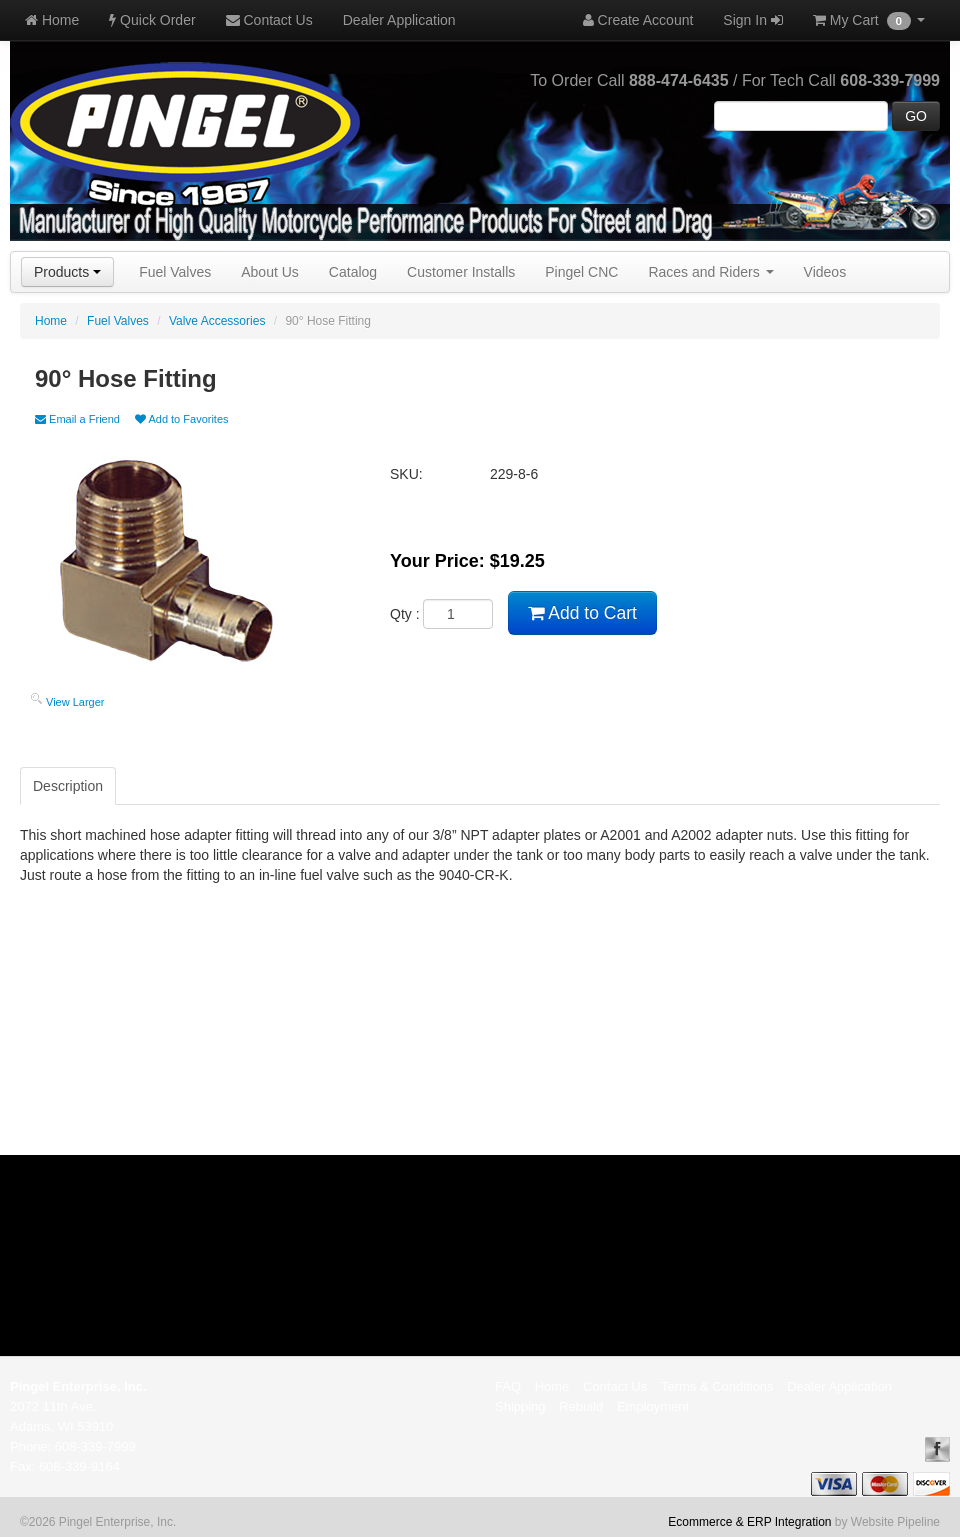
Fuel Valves (175, 272)
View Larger (75, 702)
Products (67, 272)
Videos (825, 272)
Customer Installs (461, 272)
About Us (270, 272)
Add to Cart (582, 613)
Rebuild (581, 1406)
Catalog (353, 272)
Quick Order (152, 20)
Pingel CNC (581, 272)
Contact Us (269, 20)
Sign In (752, 20)
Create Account (638, 20)
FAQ (508, 1386)
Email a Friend (77, 419)
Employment (653, 1406)
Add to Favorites (182, 419)
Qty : (441, 614)
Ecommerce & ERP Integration (749, 1522)
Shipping (520, 1406)
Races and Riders (710, 272)
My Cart (869, 21)
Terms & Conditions (717, 1386)
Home (52, 20)
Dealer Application (399, 20)
